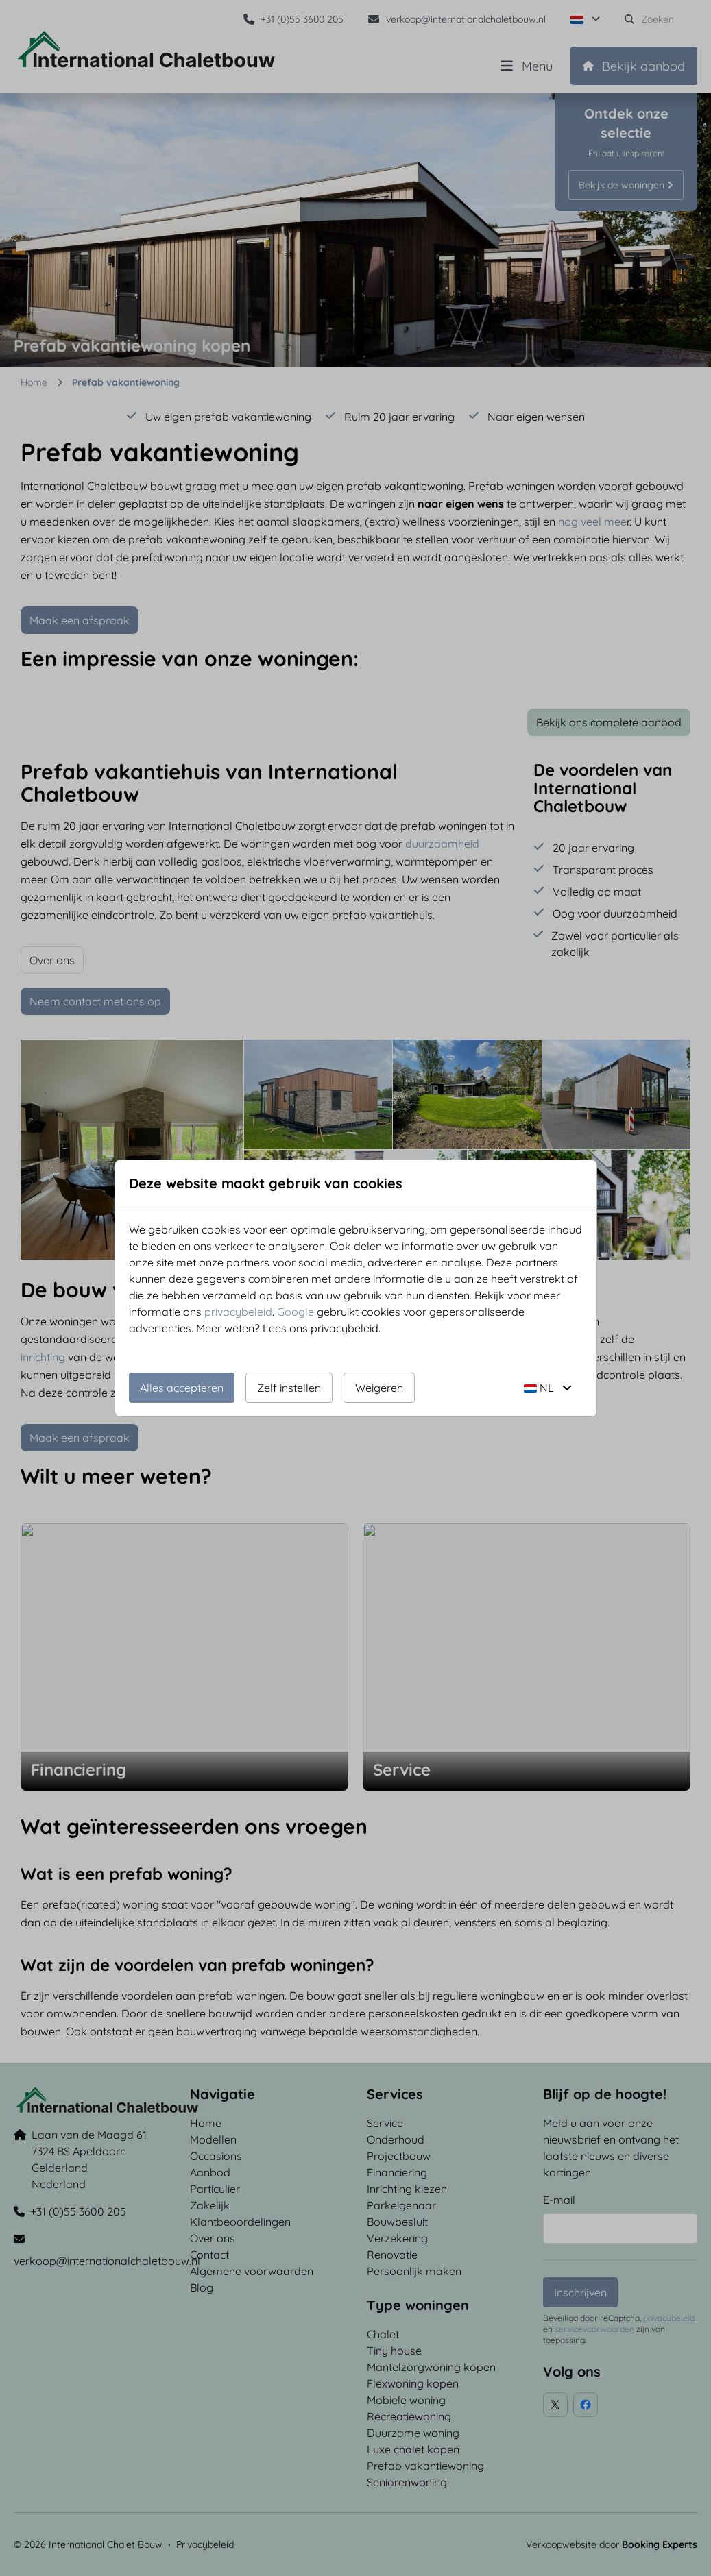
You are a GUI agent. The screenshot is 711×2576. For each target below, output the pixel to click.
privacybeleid (238, 1311)
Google (295, 1311)
